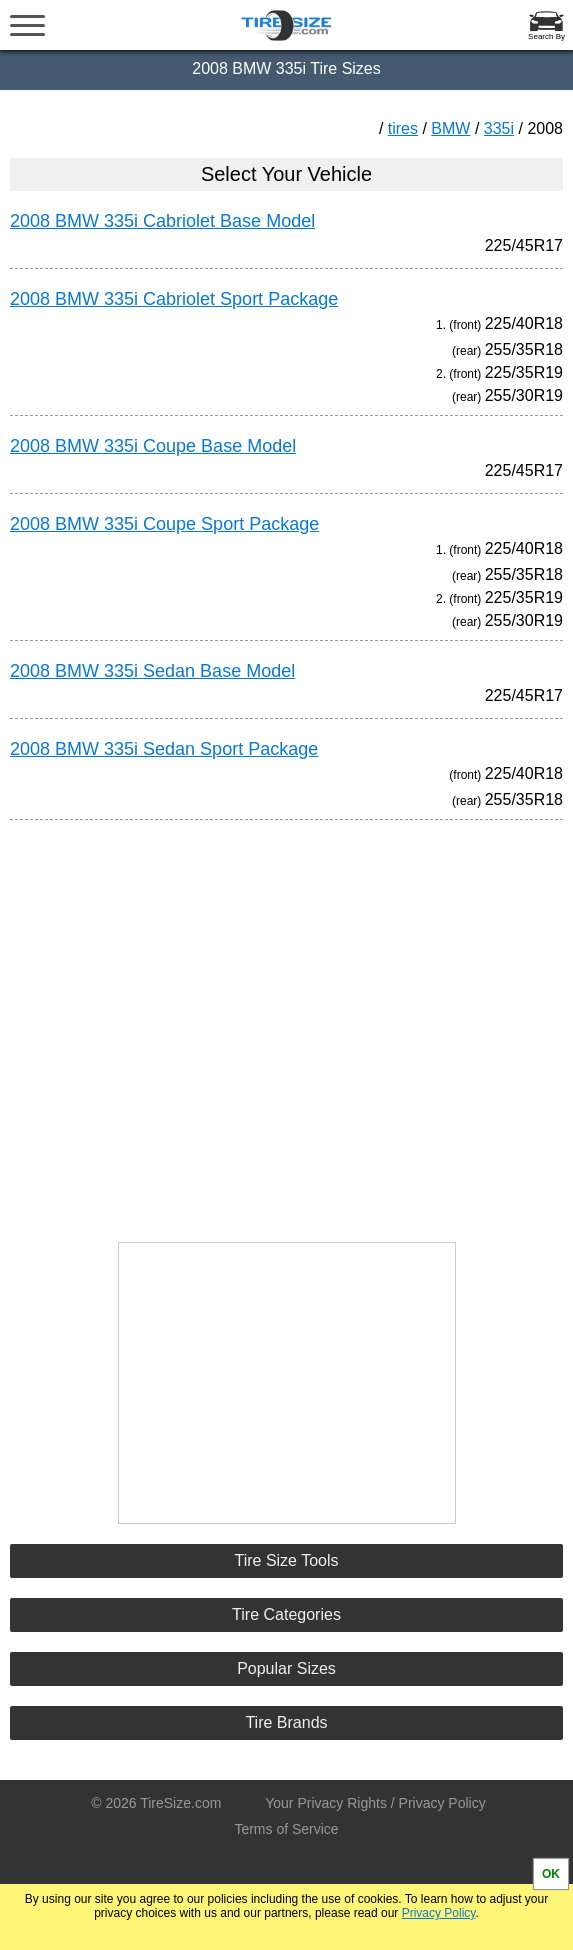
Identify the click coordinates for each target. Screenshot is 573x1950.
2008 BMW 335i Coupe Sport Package (164, 524)
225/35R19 (524, 372)
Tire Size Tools (286, 1560)
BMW (450, 128)
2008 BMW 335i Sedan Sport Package (164, 749)
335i (499, 128)
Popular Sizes (286, 1668)
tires (403, 128)
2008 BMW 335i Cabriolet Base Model (162, 221)
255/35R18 (524, 349)
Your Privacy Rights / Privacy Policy (375, 1803)
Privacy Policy (439, 1913)
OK (551, 1874)
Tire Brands (286, 1722)
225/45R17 (524, 245)
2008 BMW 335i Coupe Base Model (153, 446)
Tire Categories (286, 1614)
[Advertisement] (287, 1022)
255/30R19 (524, 395)
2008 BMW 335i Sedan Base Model (152, 671)
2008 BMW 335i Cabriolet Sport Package (174, 299)
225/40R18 (524, 323)
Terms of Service (286, 1829)
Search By (546, 36)
